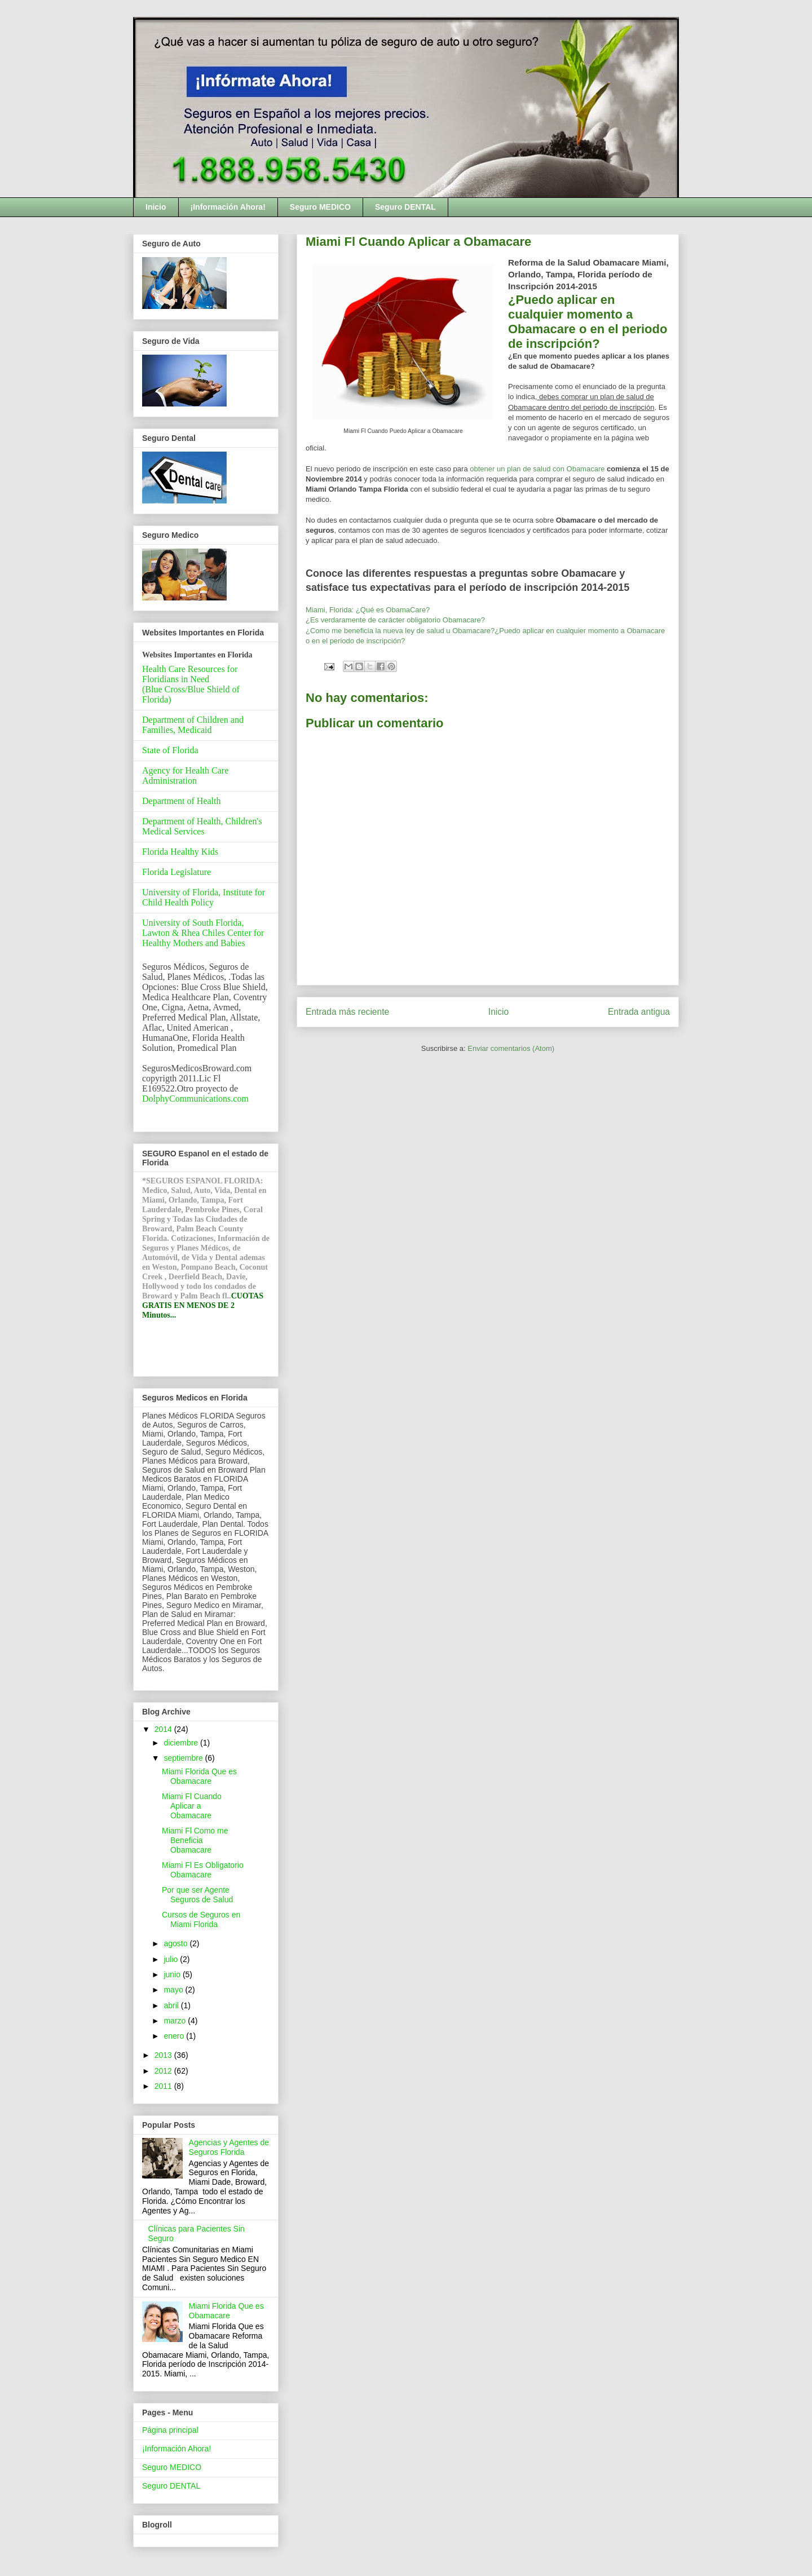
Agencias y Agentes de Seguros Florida (229, 2147)
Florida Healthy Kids (180, 851)
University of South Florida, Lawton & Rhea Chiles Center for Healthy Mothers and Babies (203, 933)
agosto (176, 1943)
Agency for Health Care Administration (185, 775)
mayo (174, 1989)
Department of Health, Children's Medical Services (202, 826)
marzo (176, 2020)
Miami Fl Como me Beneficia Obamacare (195, 1840)
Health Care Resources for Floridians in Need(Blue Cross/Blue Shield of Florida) (191, 684)
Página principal (170, 2429)
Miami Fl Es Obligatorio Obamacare (203, 1870)
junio (173, 1974)
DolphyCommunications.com (195, 1098)
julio (172, 1959)
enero (175, 2035)
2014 (164, 1729)
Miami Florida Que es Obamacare (199, 1776)
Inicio (155, 206)
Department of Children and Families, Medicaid (193, 725)
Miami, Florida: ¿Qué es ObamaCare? (368, 610)
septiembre (184, 1757)
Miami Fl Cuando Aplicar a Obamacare (192, 1806)
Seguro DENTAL (405, 206)
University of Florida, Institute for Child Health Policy (203, 897)
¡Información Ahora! (228, 206)
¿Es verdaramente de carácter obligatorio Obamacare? (395, 620)
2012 (164, 2070)
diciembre (182, 1742)
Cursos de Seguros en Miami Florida (201, 1919)
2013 (164, 2055)
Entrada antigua (639, 1012)
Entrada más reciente (347, 1012)
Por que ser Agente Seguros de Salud (197, 1894)
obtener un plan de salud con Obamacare (537, 469)
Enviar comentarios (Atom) (510, 1048)
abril (172, 2005)
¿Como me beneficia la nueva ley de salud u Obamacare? (400, 630)
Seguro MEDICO (320, 206)
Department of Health (181, 801)
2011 (164, 2086)
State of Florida (170, 750)
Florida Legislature (176, 872)
